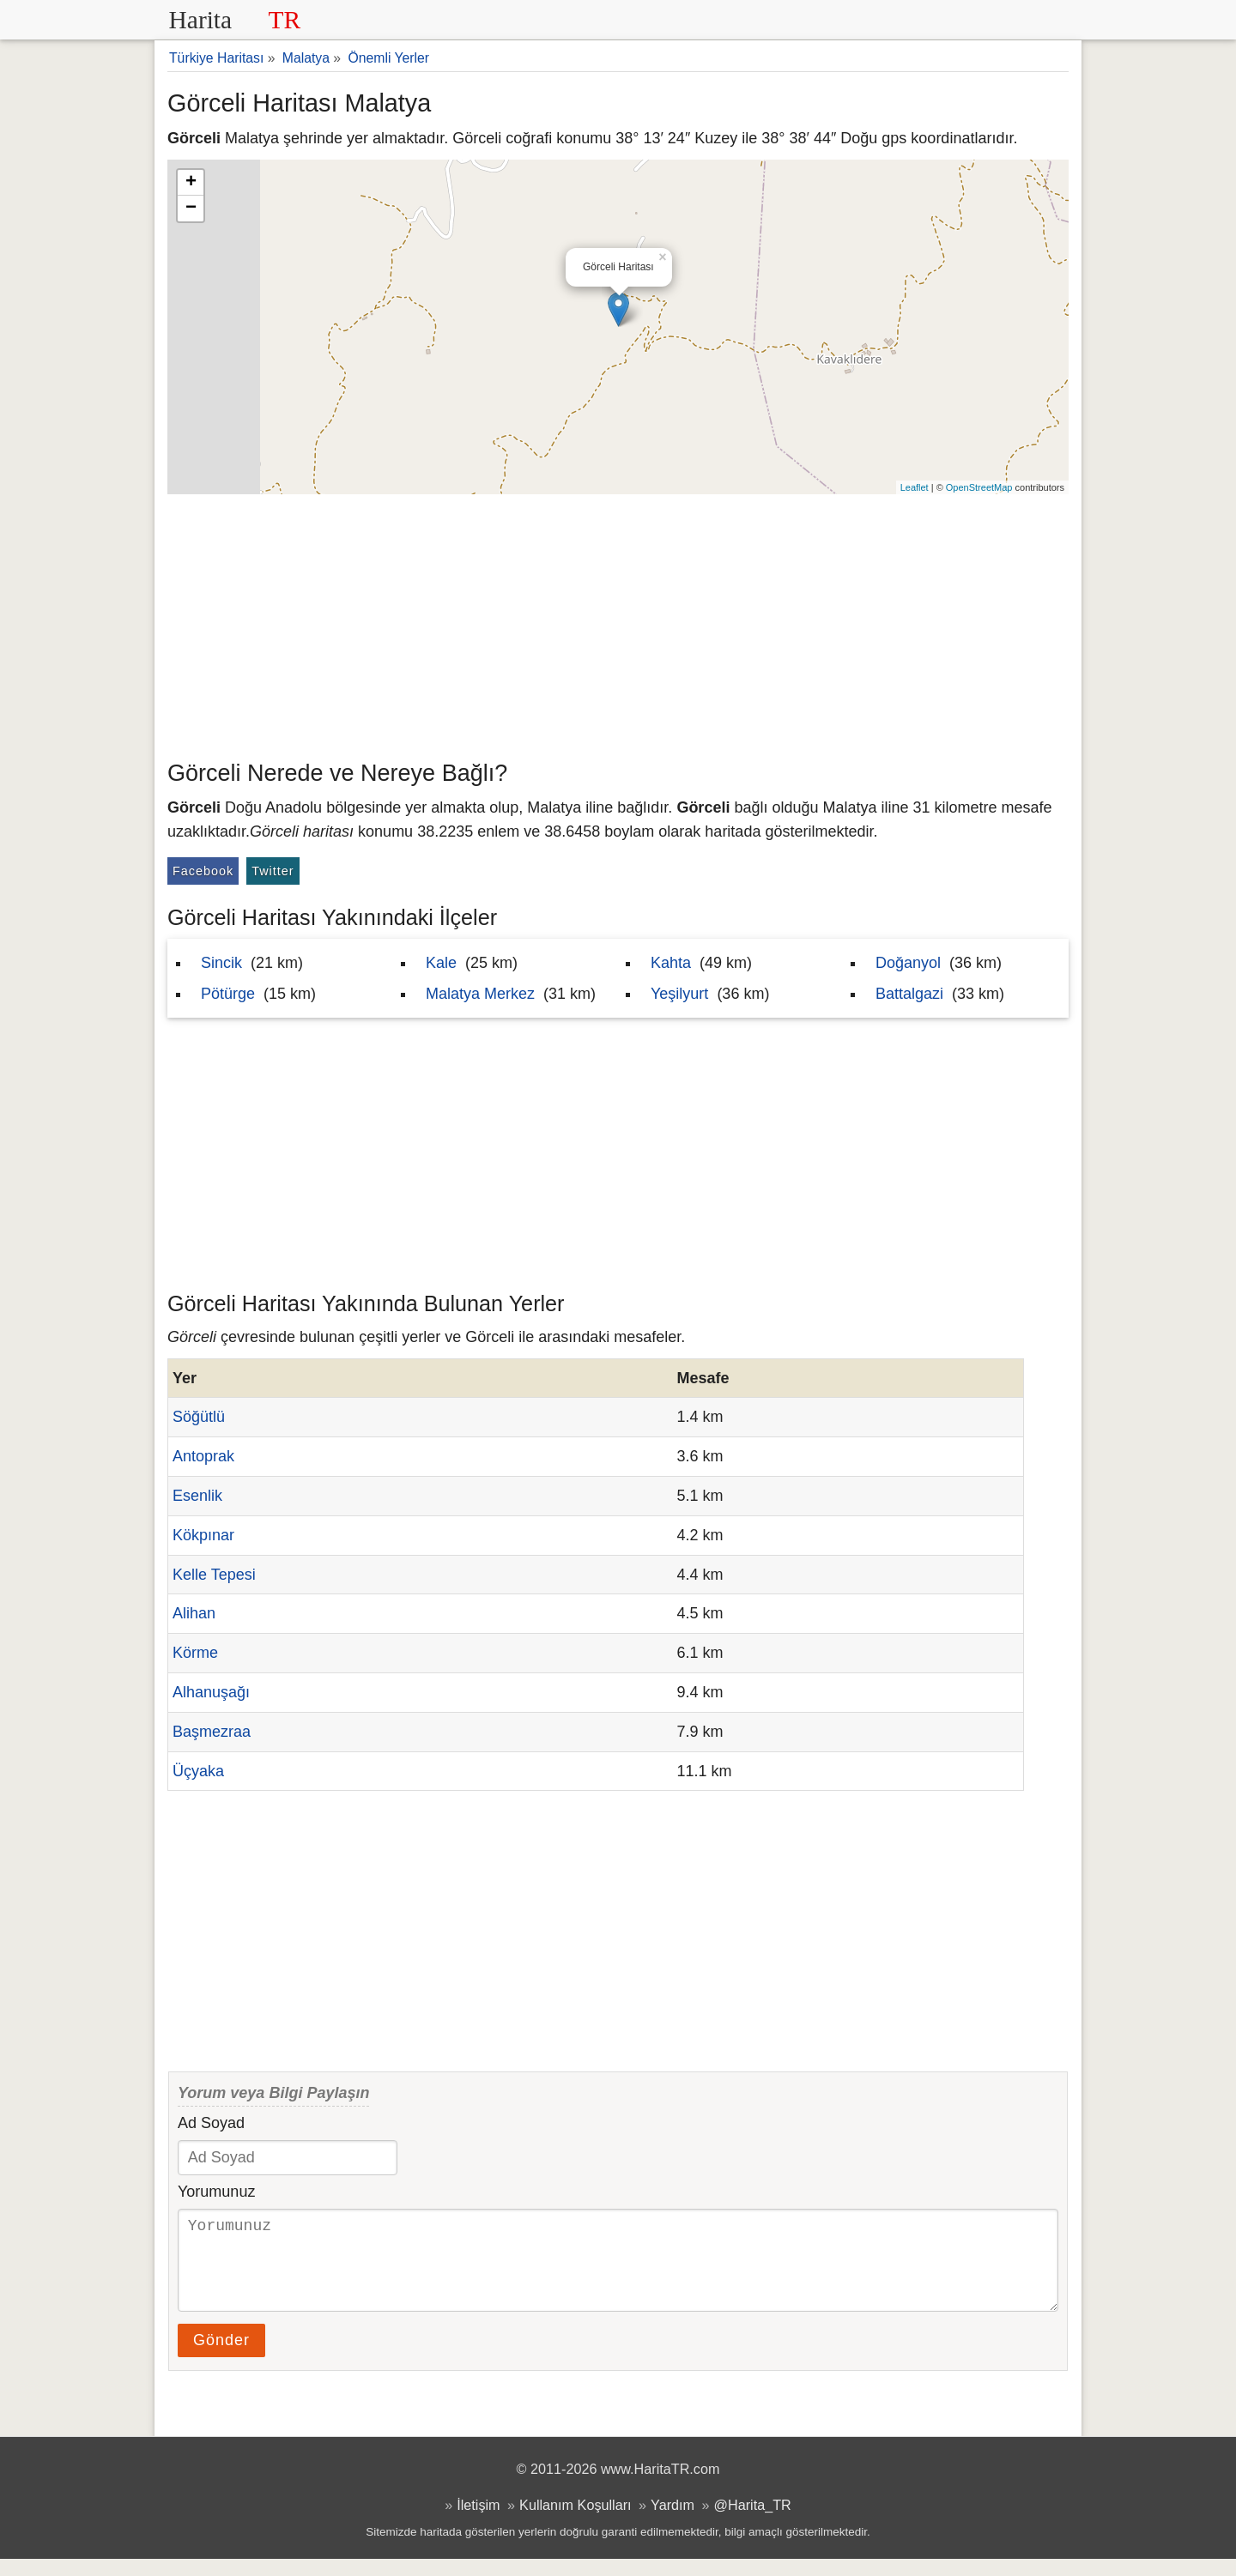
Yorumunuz (216, 2191)
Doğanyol (908, 962)
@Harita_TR (752, 2522)
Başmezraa (212, 1731)
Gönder (221, 2357)
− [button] (191, 208)
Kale (441, 962)
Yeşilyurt (679, 993)
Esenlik (197, 1495)
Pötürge (228, 993)
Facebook (203, 871)
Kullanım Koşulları (575, 2522)
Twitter (272, 871)
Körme (195, 1652)
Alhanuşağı (211, 1692)
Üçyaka (198, 1771)
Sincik (221, 962)
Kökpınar (203, 1535)
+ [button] (191, 183)
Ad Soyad (211, 2123)
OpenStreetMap (979, 487)
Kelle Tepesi (214, 1574)
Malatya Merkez (480, 993)
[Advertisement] (618, 623)
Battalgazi (909, 993)
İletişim (478, 2522)
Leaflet (914, 487)
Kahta (671, 962)
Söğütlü (199, 1416)
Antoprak (203, 1456)
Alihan (194, 1613)
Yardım (672, 2522)
